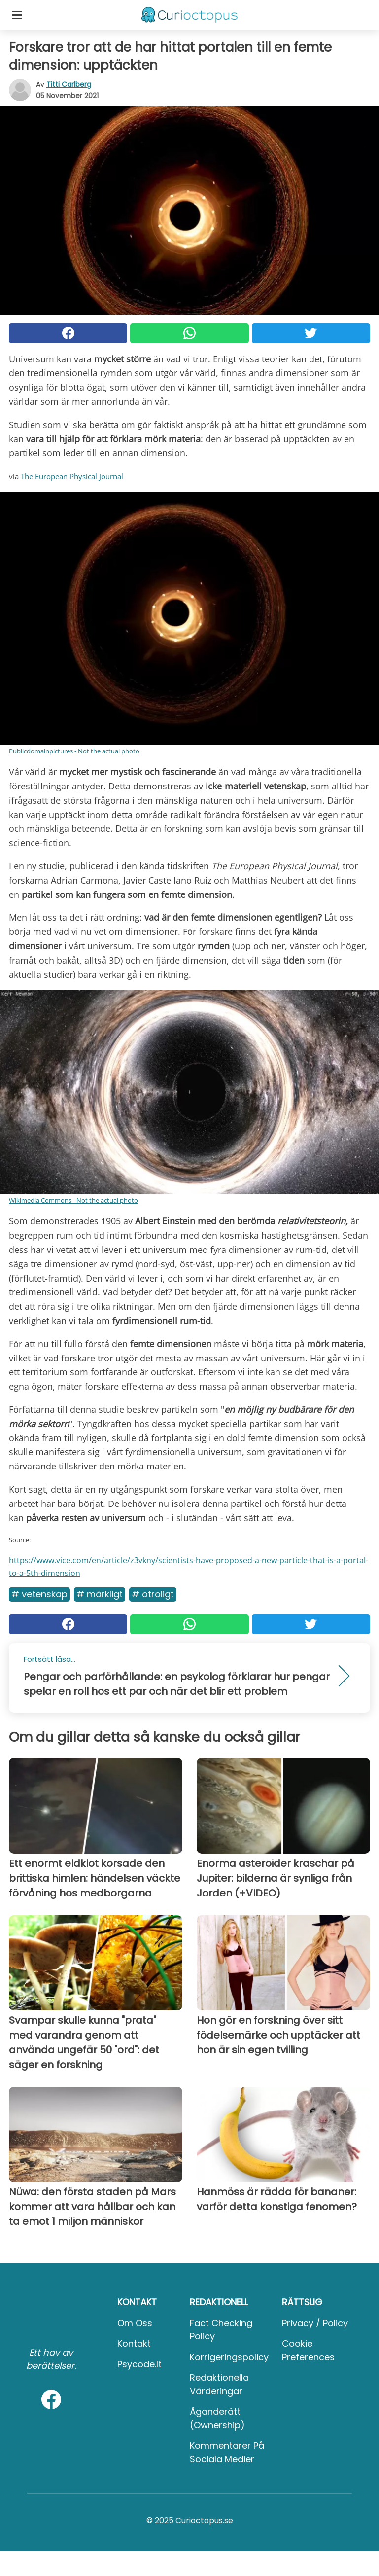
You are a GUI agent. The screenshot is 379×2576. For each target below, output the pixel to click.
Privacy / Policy (315, 2323)
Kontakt (134, 2343)
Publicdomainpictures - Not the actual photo (74, 751)
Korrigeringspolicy (229, 2357)
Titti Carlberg (68, 84)
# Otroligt (153, 1594)
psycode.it (139, 2364)
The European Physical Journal (72, 476)
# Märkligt (99, 1594)
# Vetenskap (39, 1594)
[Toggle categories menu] (17, 15)
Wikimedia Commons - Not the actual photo (73, 1200)
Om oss (134, 2323)
